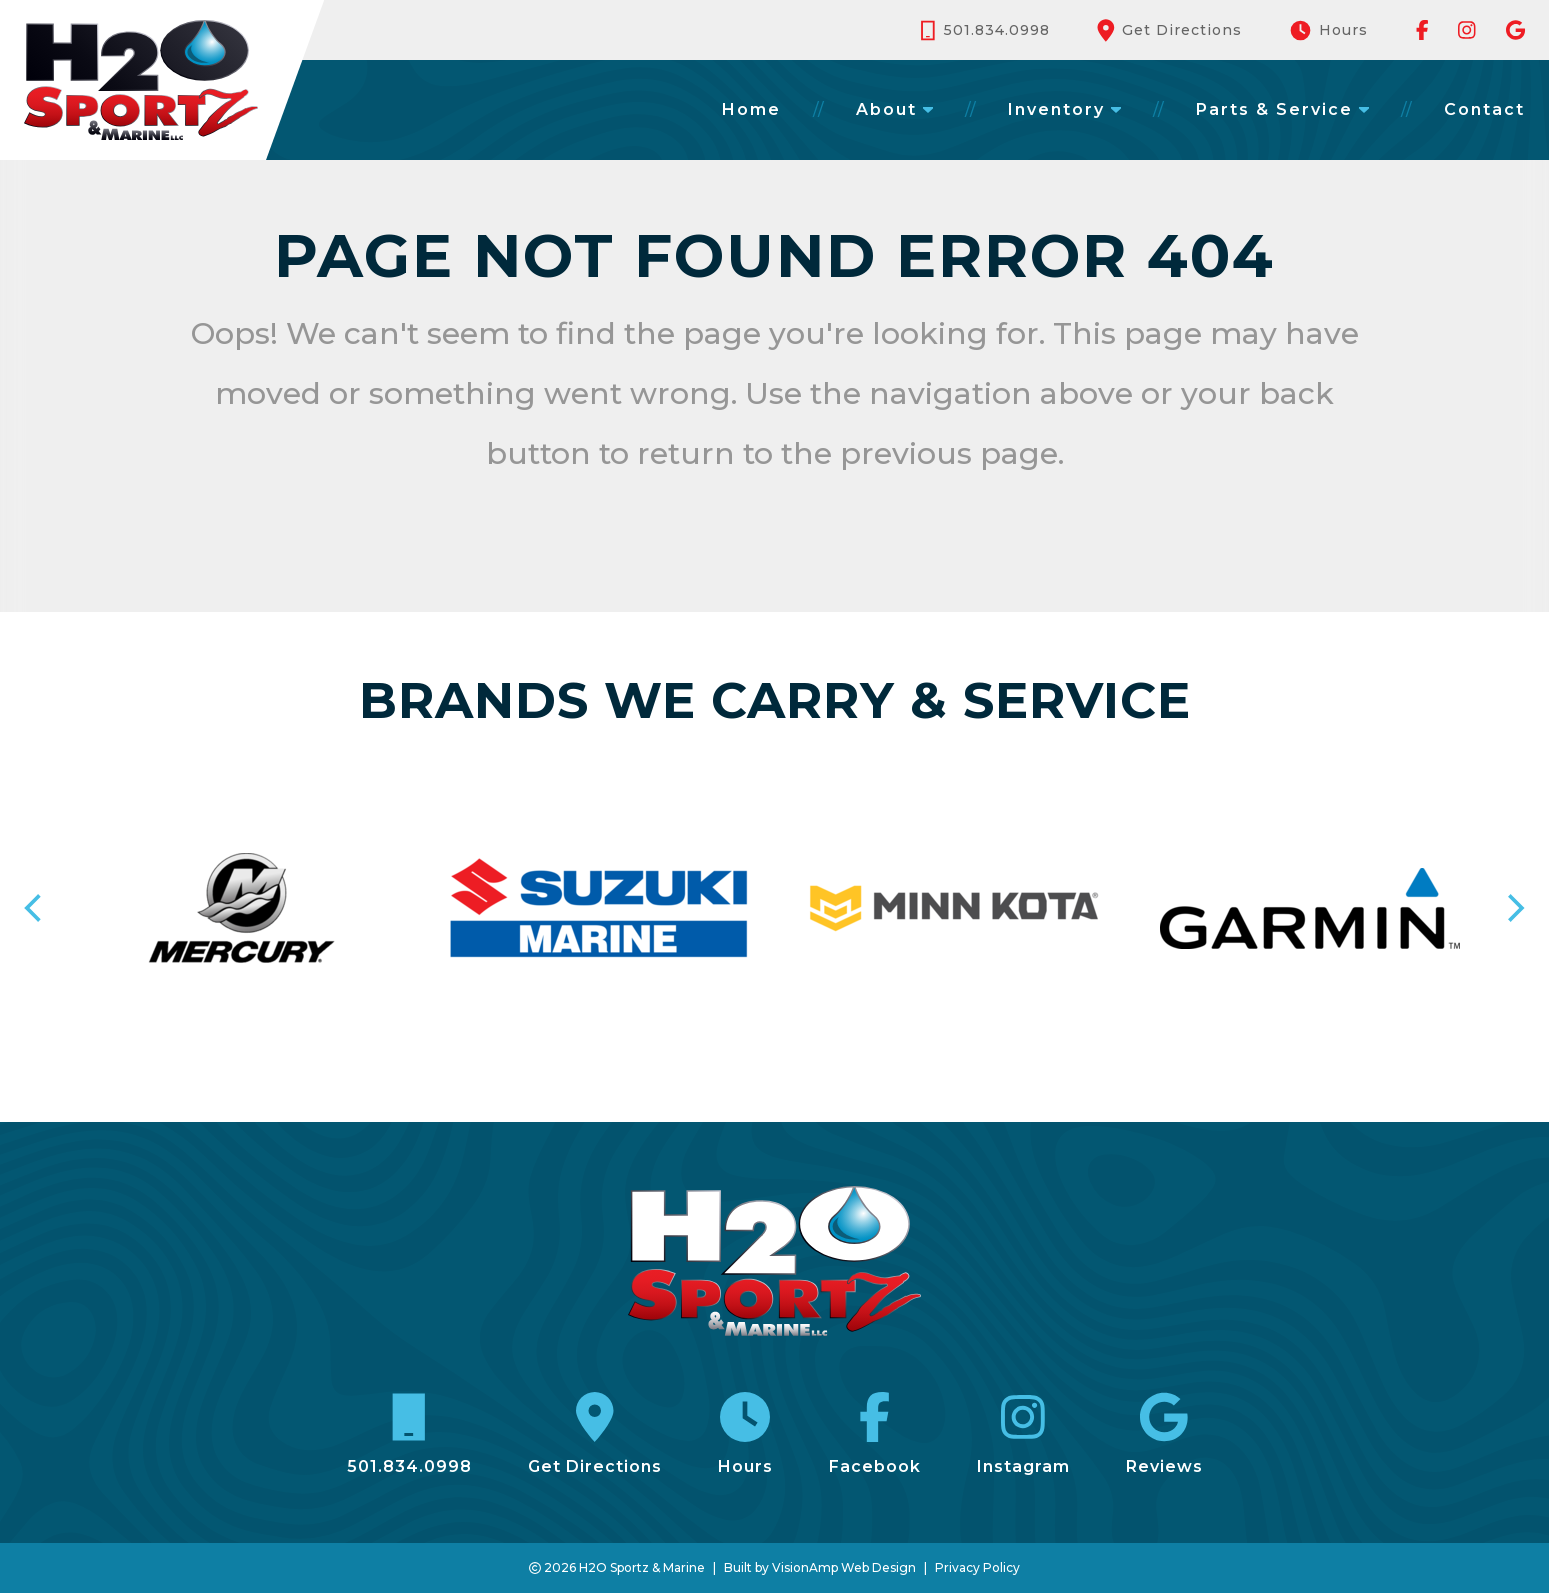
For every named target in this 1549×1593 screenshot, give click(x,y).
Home (751, 109)
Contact (1484, 109)
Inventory (1064, 109)
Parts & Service (1282, 109)
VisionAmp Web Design (844, 1567)
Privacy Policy (977, 1567)
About (894, 109)
